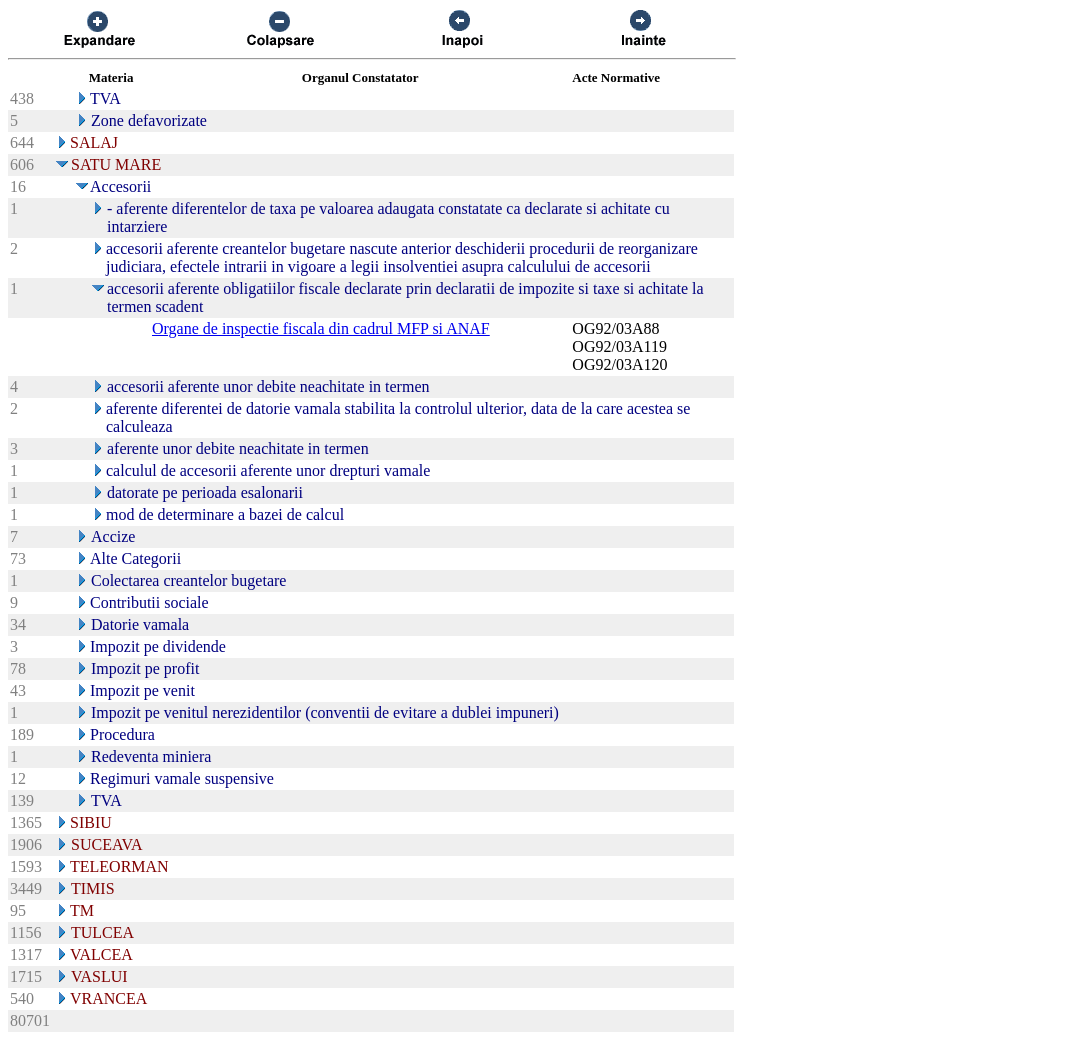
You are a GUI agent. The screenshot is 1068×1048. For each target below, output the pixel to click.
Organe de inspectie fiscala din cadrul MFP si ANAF (321, 328)
